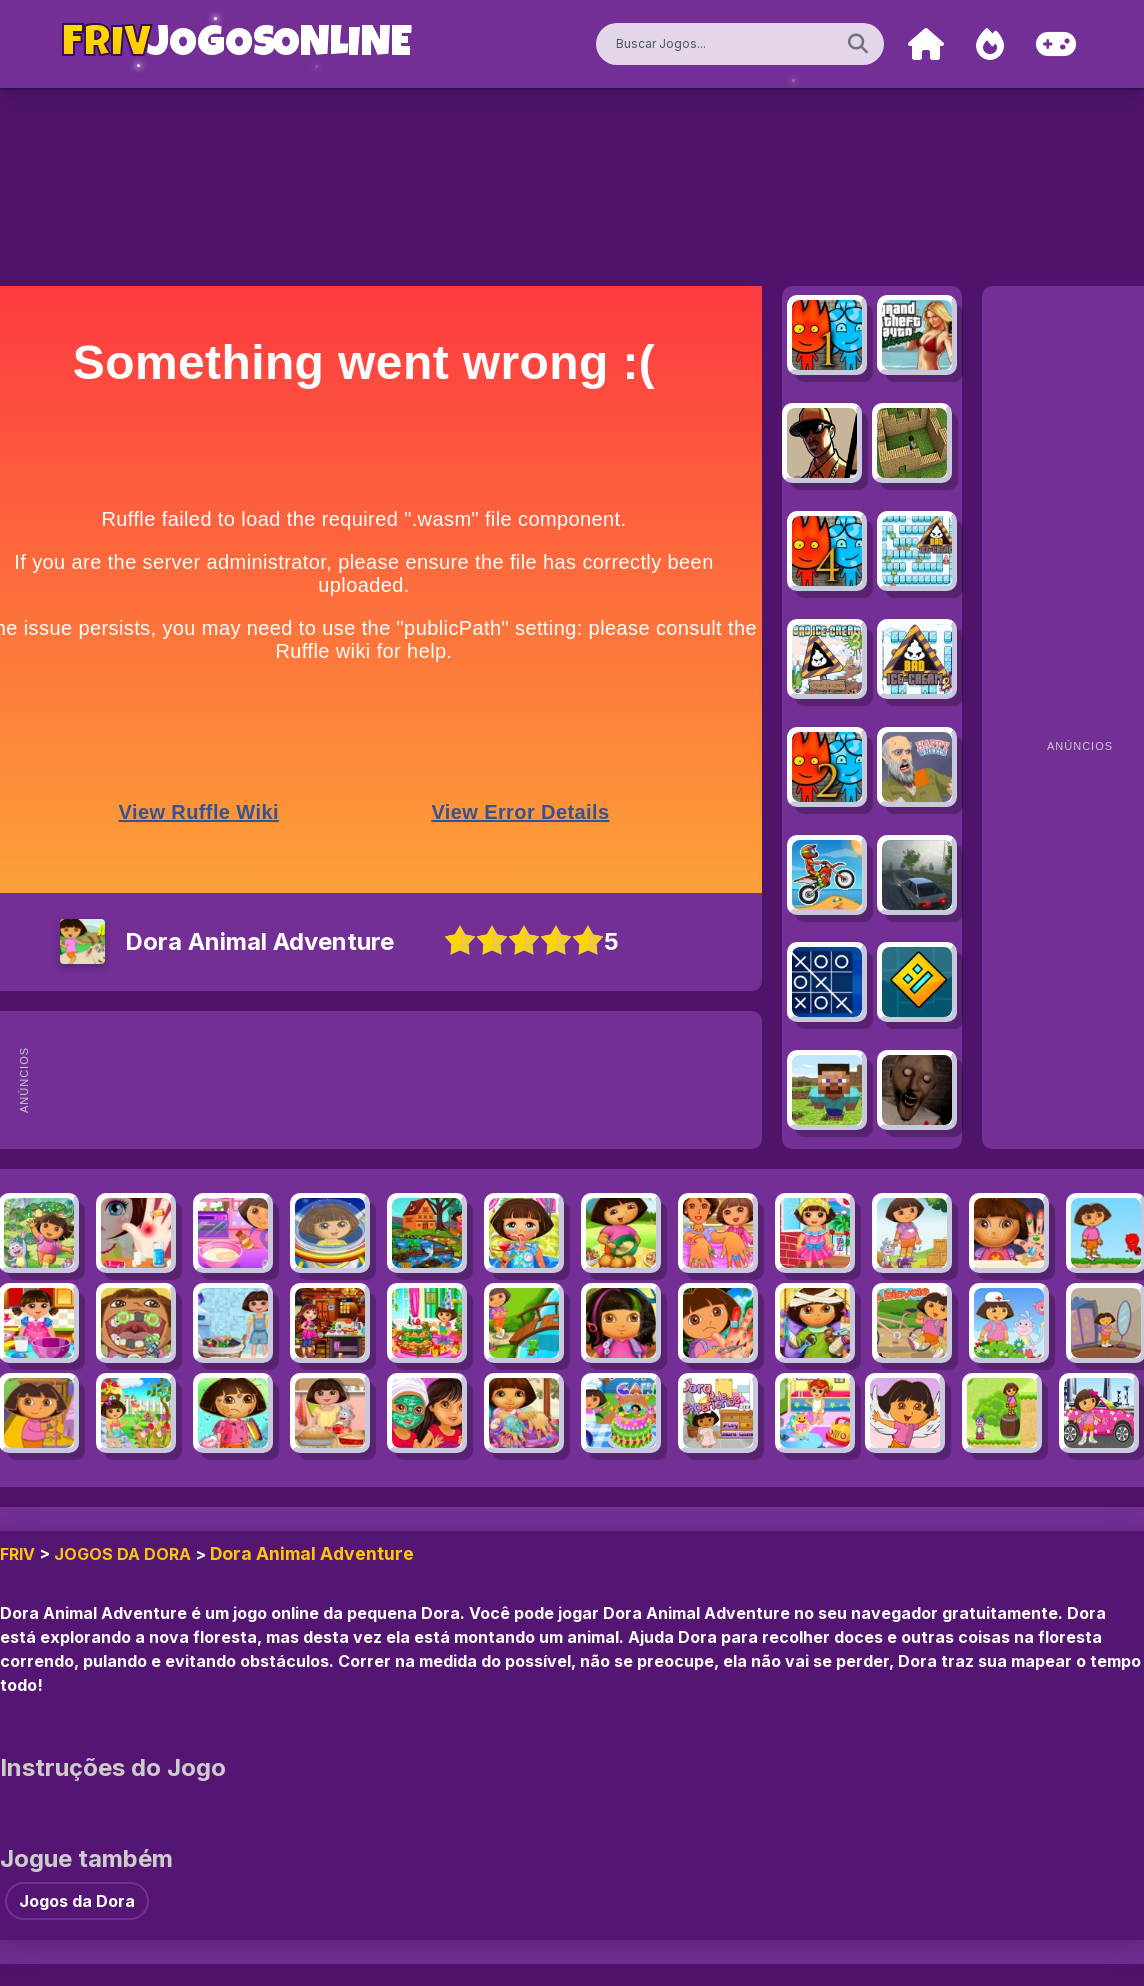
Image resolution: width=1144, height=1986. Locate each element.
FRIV (17, 1554)
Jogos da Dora (122, 1554)
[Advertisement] (420, 1080)
